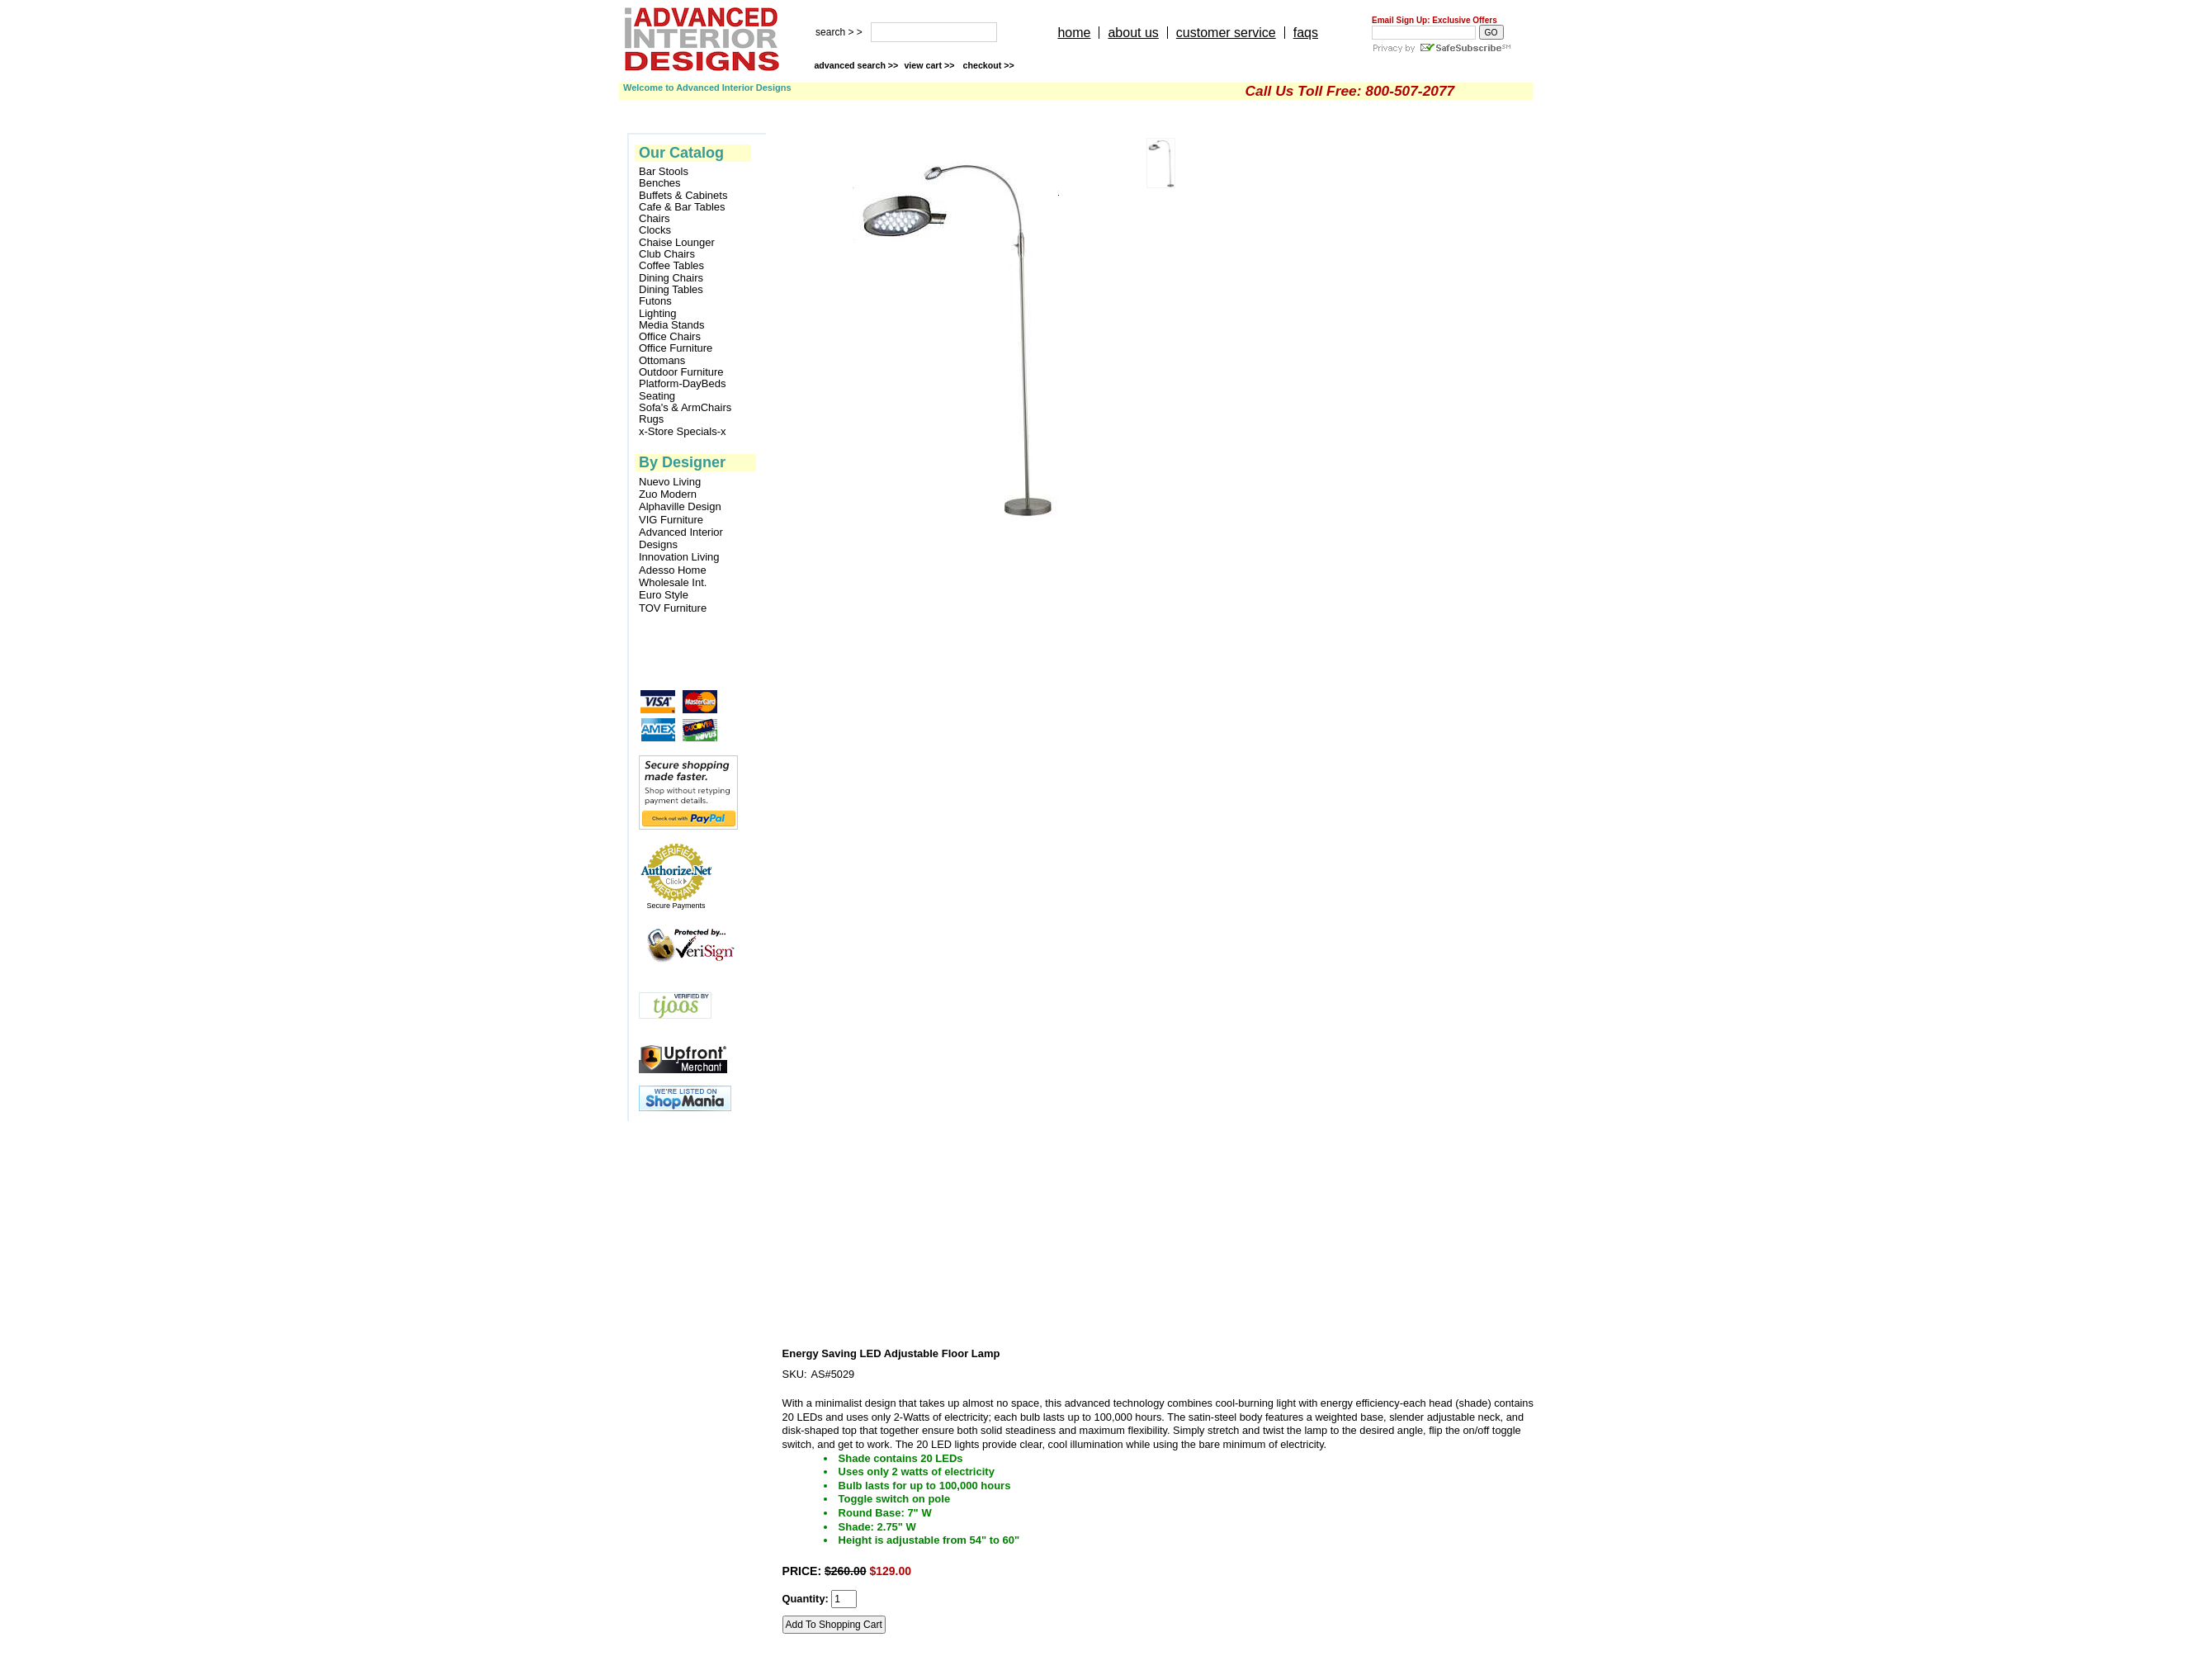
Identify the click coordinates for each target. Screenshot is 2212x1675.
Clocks (655, 230)
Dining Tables (671, 290)
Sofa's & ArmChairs (685, 408)
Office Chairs (670, 337)
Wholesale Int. (673, 582)
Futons (655, 301)
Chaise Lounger (677, 242)
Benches (660, 183)
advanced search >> (856, 65)
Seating (657, 396)
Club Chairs (667, 254)
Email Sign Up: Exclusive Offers (1434, 20)
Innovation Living (679, 557)
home (1073, 32)
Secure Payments (675, 905)
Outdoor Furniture (681, 372)
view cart (930, 65)
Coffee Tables (671, 266)
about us (1133, 32)
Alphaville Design (680, 506)
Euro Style (663, 595)
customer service (1226, 32)
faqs (1305, 32)
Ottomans (662, 361)
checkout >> (988, 65)
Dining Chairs (671, 278)
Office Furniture (675, 348)
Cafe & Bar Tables (682, 207)
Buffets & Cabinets (683, 195)
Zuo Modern (668, 494)
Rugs (651, 419)
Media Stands (672, 325)
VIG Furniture (671, 519)
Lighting (658, 313)
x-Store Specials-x (682, 432)
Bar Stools (663, 171)
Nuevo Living (670, 482)
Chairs (654, 219)
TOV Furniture (673, 608)
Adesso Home (673, 570)
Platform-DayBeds (682, 384)
